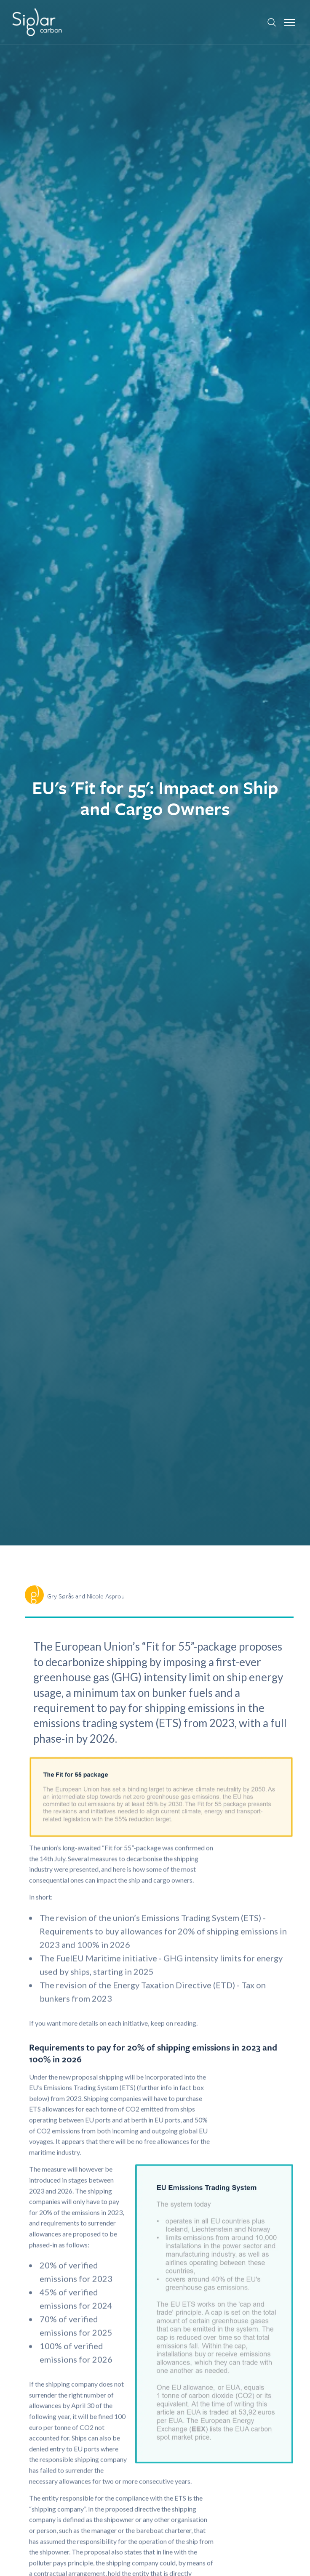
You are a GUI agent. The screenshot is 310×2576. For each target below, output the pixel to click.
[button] (289, 22)
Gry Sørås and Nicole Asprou (86, 1596)
